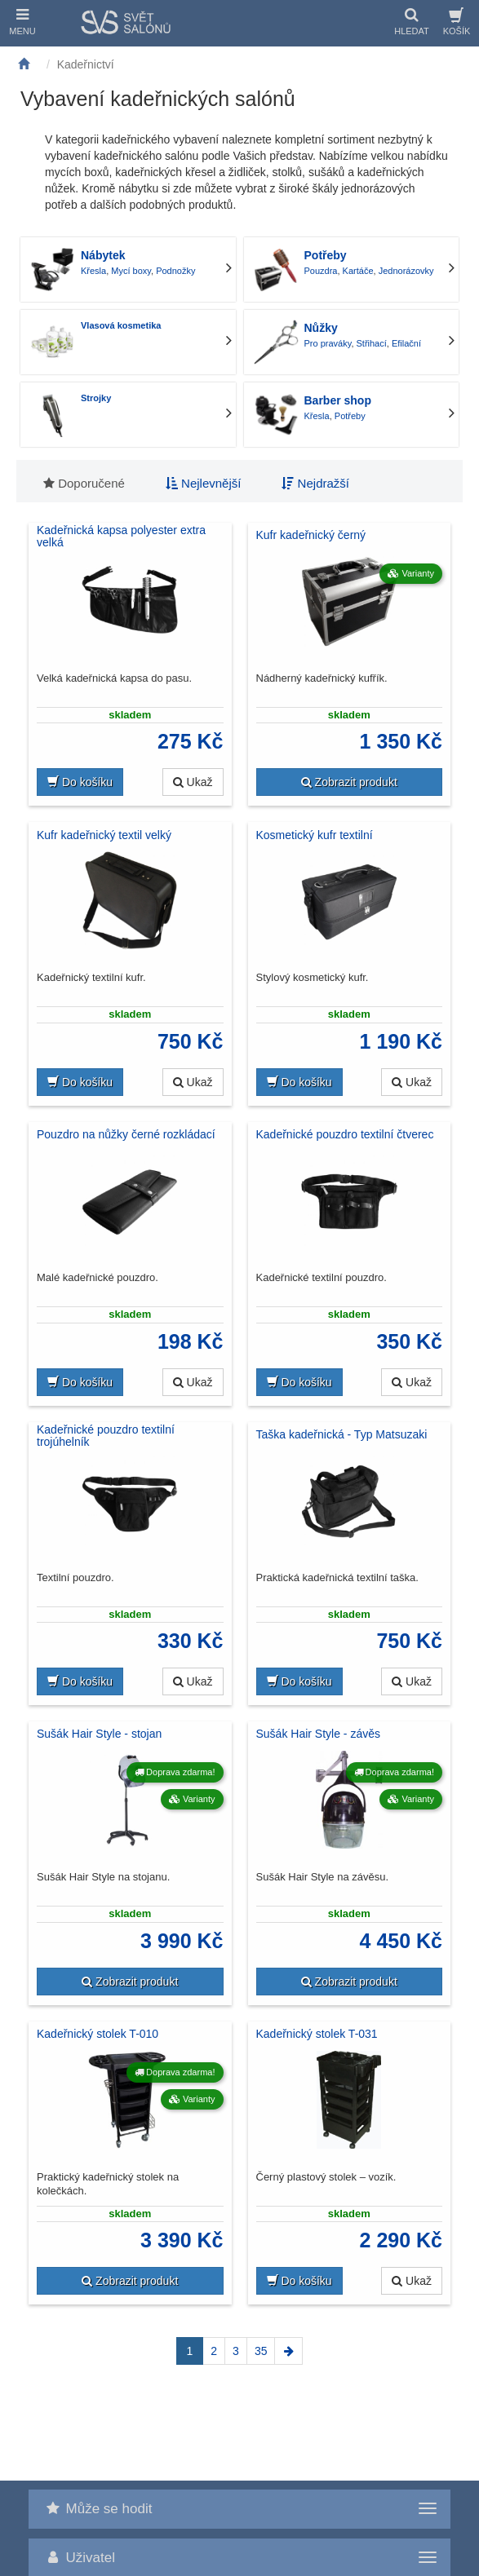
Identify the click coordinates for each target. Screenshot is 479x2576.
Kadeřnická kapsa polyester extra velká (121, 536)
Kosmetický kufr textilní (314, 835)
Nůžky (321, 327)
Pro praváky (328, 343)
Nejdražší (315, 483)
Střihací (372, 343)
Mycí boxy (131, 271)
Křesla (93, 271)
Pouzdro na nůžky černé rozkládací (126, 1134)
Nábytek (103, 255)
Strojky (96, 398)
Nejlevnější (204, 483)
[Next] (288, 2351)
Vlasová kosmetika (121, 325)
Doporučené (84, 483)
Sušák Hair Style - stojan (99, 1733)
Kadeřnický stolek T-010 (97, 2033)
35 (261, 2350)
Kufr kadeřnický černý (311, 534)
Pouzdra (321, 271)
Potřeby (325, 255)
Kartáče (358, 271)
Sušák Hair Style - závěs (318, 1733)
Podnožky (175, 271)
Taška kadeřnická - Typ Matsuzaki (342, 1434)
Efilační (406, 343)
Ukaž (193, 782)
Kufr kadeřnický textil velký (104, 835)
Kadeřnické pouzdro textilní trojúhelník (106, 1436)
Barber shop (337, 400)
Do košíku (80, 782)
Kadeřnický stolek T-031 (317, 2033)
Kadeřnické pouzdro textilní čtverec (345, 1134)
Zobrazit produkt (349, 782)
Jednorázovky (406, 271)
